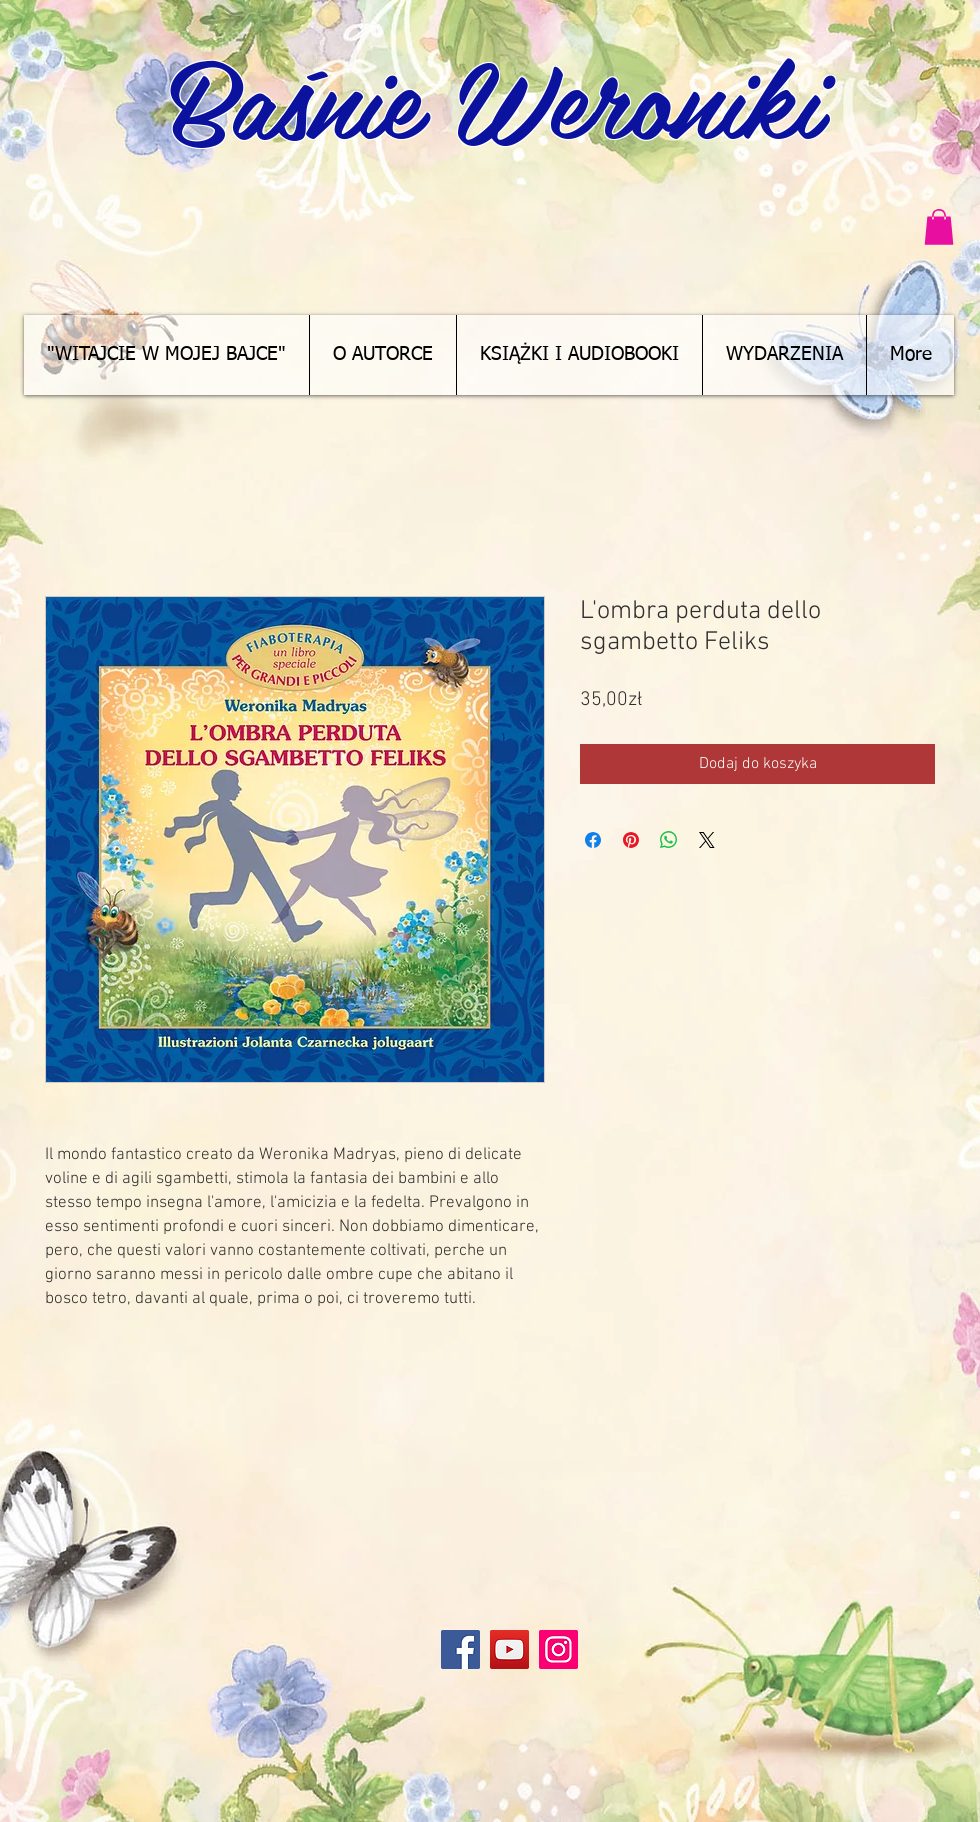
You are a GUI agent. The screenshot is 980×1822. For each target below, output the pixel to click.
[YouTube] (509, 1649)
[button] (939, 227)
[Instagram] (558, 1649)
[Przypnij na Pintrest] (631, 840)
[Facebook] (460, 1649)
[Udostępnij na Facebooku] (593, 840)
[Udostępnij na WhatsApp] (669, 840)
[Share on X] (707, 840)
